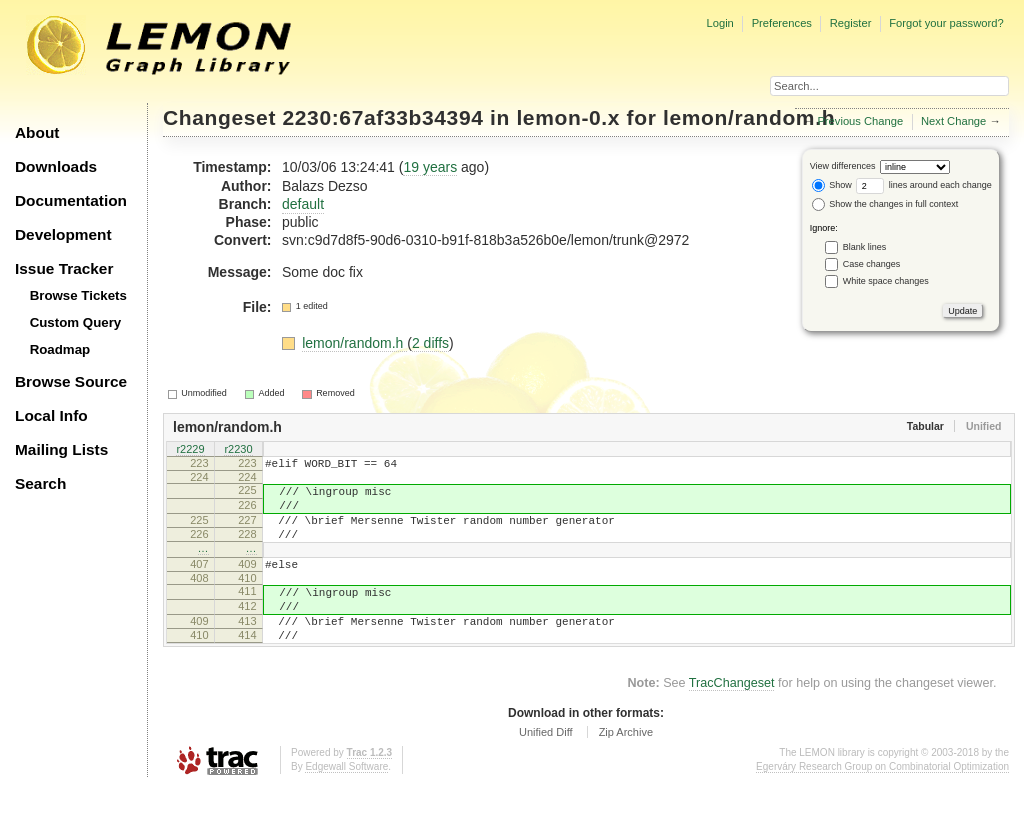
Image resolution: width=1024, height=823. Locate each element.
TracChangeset (732, 719)
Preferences (782, 23)
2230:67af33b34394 (383, 117)
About (37, 132)
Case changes (872, 264)
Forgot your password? (946, 23)
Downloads (56, 166)
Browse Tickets (78, 295)
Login (719, 23)
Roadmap (60, 349)
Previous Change (860, 121)
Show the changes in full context (885, 204)
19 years (430, 167)
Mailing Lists (61, 449)
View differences (843, 166)
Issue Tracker (64, 268)
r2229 (190, 450)
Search (40, 483)
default (303, 204)
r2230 (238, 450)
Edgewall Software (346, 802)
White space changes (886, 281)
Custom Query (76, 322)
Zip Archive (626, 768)
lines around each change (924, 185)
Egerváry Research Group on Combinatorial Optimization (882, 802)
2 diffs (430, 343)
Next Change (953, 121)
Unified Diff (546, 768)
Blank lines (865, 247)
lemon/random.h (749, 117)
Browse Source (71, 381)
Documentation (71, 200)
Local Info (51, 415)
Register (851, 23)
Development (63, 234)
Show (832, 185)
